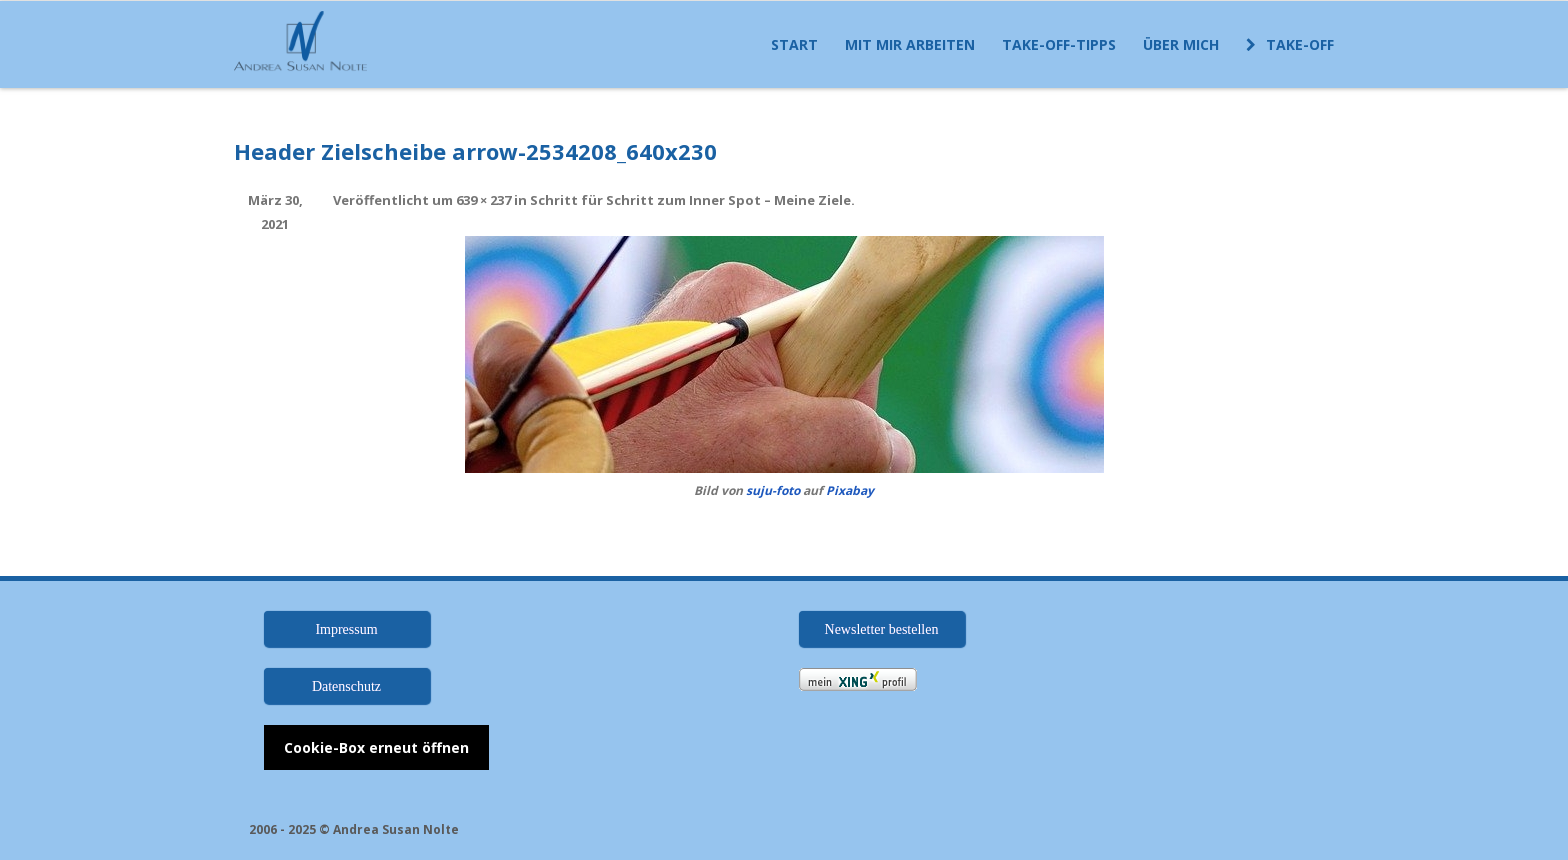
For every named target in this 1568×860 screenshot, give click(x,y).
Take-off (1290, 44)
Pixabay (850, 490)
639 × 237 (483, 200)
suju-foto (773, 490)
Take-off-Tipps (1059, 44)
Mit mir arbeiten (910, 44)
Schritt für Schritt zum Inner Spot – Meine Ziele (690, 200)
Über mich (1181, 44)
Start (794, 44)
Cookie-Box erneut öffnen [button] (376, 747)
